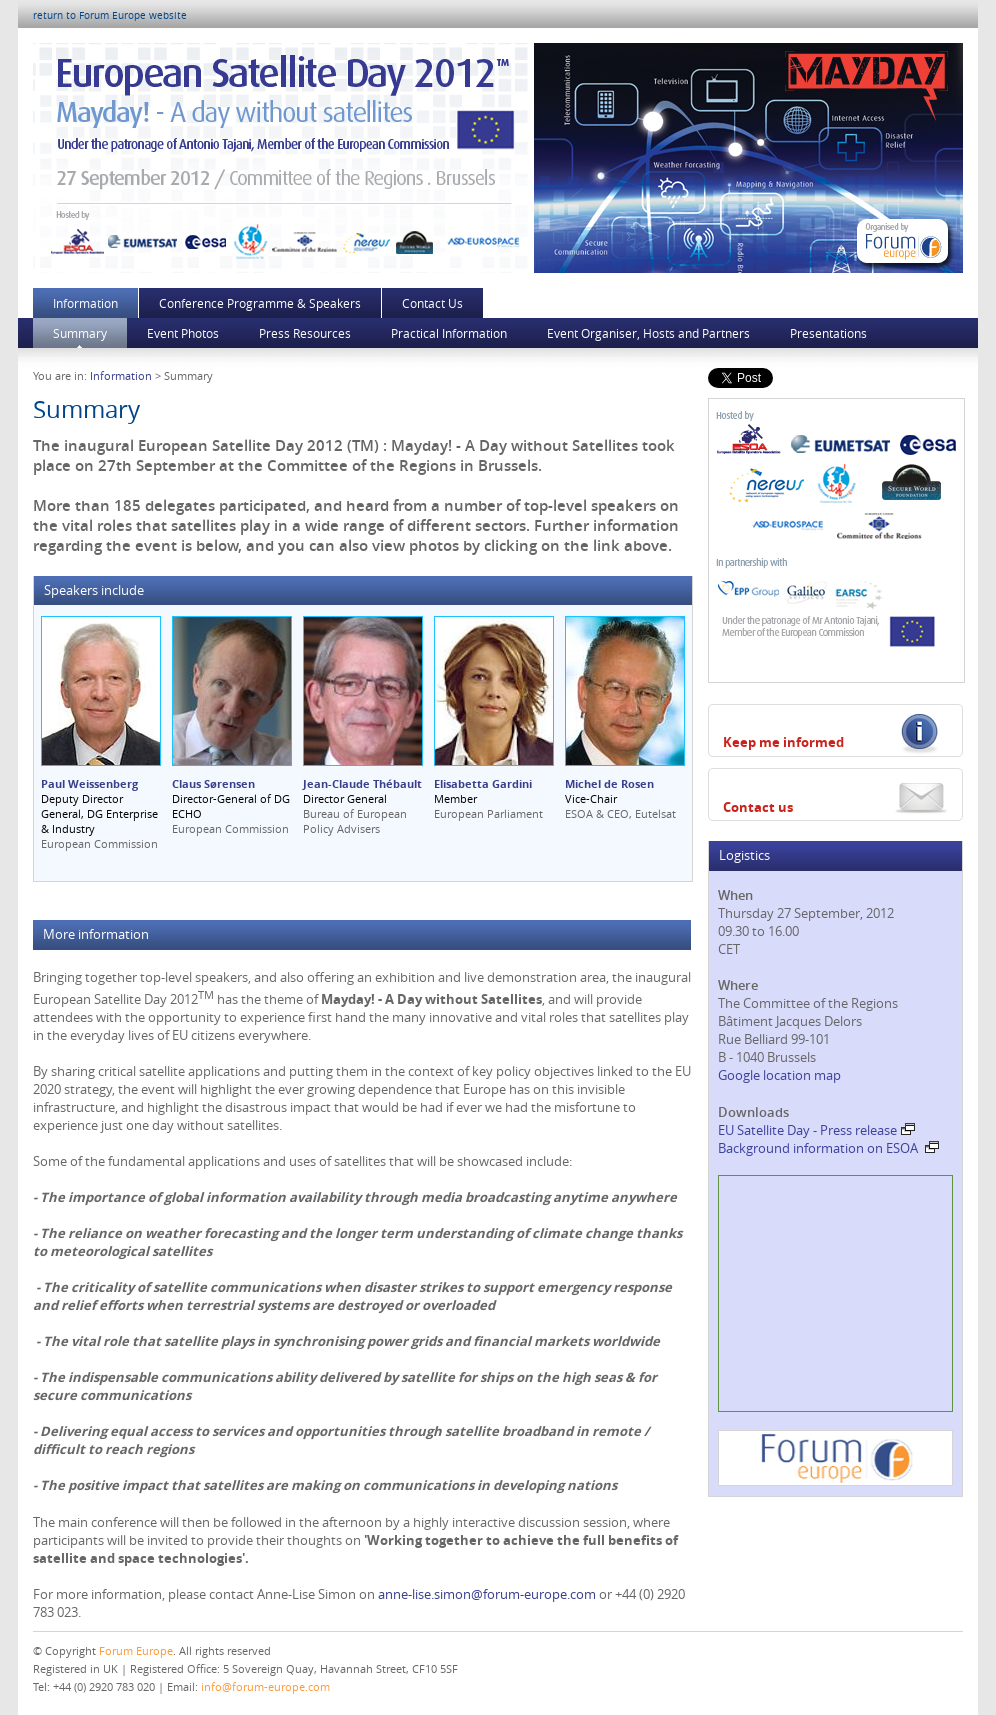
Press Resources (305, 333)
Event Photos (183, 333)
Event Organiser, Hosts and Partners (648, 333)
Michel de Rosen (609, 783)
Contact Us (432, 303)
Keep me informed (783, 742)
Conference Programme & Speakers (260, 303)
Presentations (828, 333)
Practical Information (449, 333)
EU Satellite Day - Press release (816, 1130)
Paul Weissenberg (89, 783)
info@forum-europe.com (265, 1686)
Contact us (758, 807)
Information (85, 303)
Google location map (779, 1075)
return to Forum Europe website (110, 15)
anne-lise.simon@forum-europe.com (487, 1594)
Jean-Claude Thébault (362, 783)
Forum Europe (136, 1650)
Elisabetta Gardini (483, 783)
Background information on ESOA (828, 1148)
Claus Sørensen (213, 783)
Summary (80, 333)
